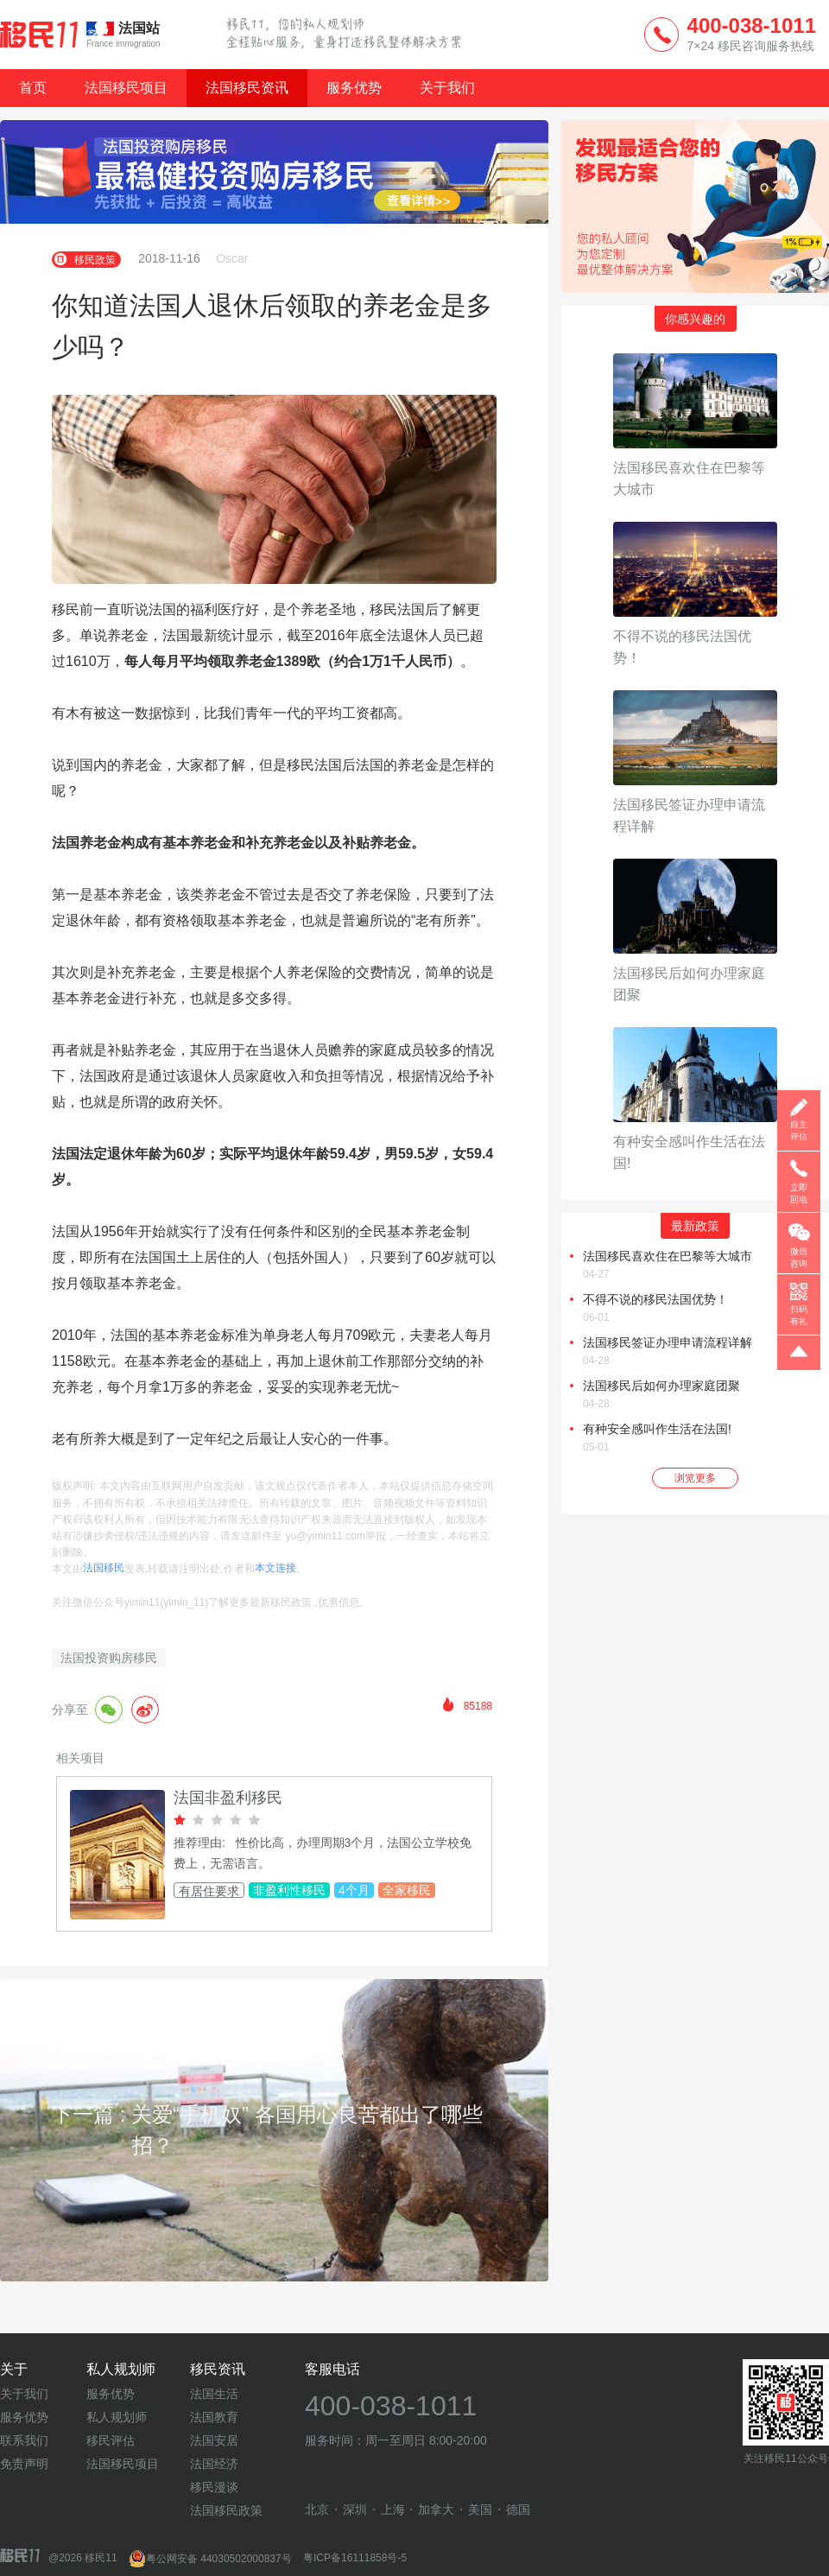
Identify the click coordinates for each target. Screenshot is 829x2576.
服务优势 (354, 87)
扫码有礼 (798, 1315)
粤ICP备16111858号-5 (355, 2559)
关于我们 (447, 87)
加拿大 (436, 2509)
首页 (33, 87)
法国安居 (214, 2440)
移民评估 (110, 2440)
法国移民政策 (226, 2510)
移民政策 (86, 259)
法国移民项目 (126, 87)
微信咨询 (798, 1257)
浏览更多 (695, 1478)
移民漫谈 (214, 2487)
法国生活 (214, 2394)
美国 (480, 2509)
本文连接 (275, 1568)
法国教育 (214, 2417)
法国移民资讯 (247, 87)
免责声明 (24, 2464)
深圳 (355, 2509)
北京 (317, 2509)
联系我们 (24, 2440)
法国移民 (103, 1568)
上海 (393, 2509)
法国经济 (214, 2464)
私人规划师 (116, 2417)
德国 (518, 2509)
